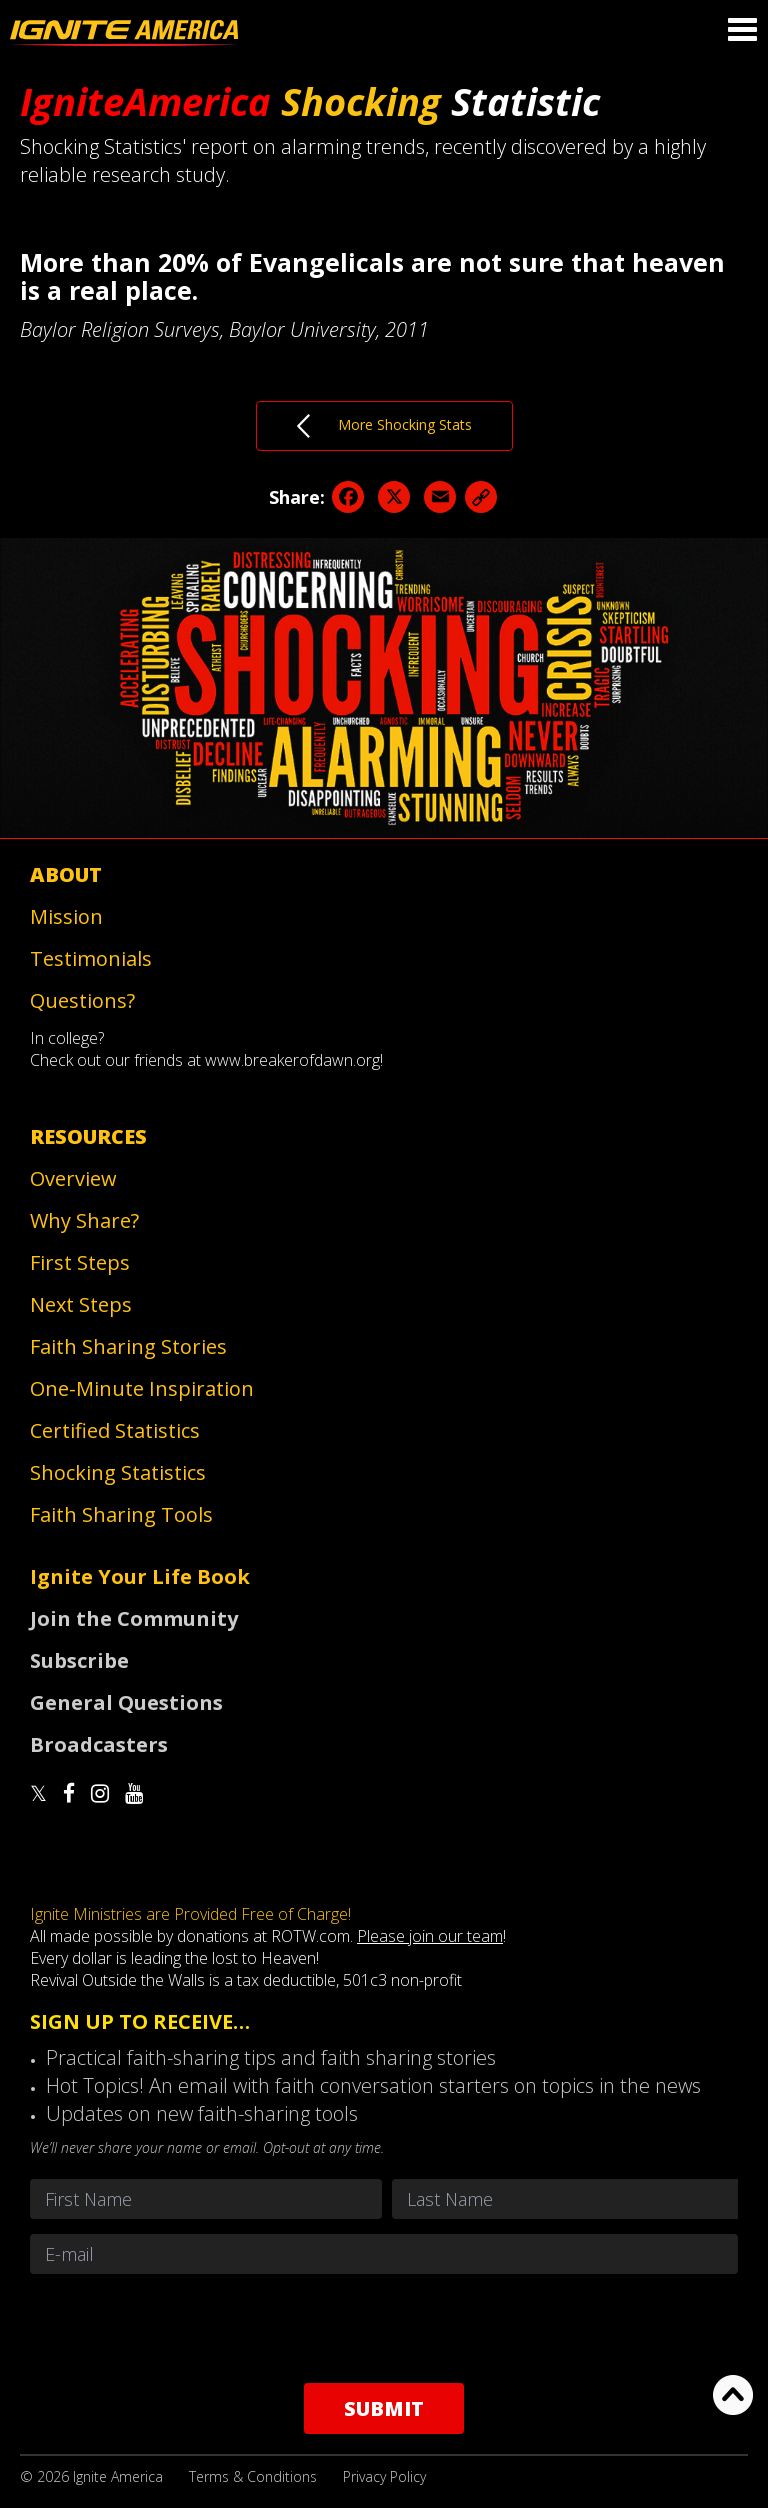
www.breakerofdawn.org (292, 1060)
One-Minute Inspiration (142, 1388)
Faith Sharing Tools (121, 1514)
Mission (66, 916)
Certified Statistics (115, 1430)
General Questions (126, 1702)
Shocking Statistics (118, 1472)
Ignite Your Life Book (140, 1576)
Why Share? (84, 1220)
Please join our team (430, 1936)
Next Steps (81, 1304)
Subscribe (79, 1660)
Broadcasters (99, 1744)
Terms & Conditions (253, 2476)
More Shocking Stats (384, 426)
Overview (73, 1178)
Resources (88, 1136)
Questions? (82, 1000)
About (66, 874)
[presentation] (384, 2328)
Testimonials (91, 958)
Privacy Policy (384, 2476)
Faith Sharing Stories (128, 1346)
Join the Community (134, 1618)
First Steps (80, 1262)
